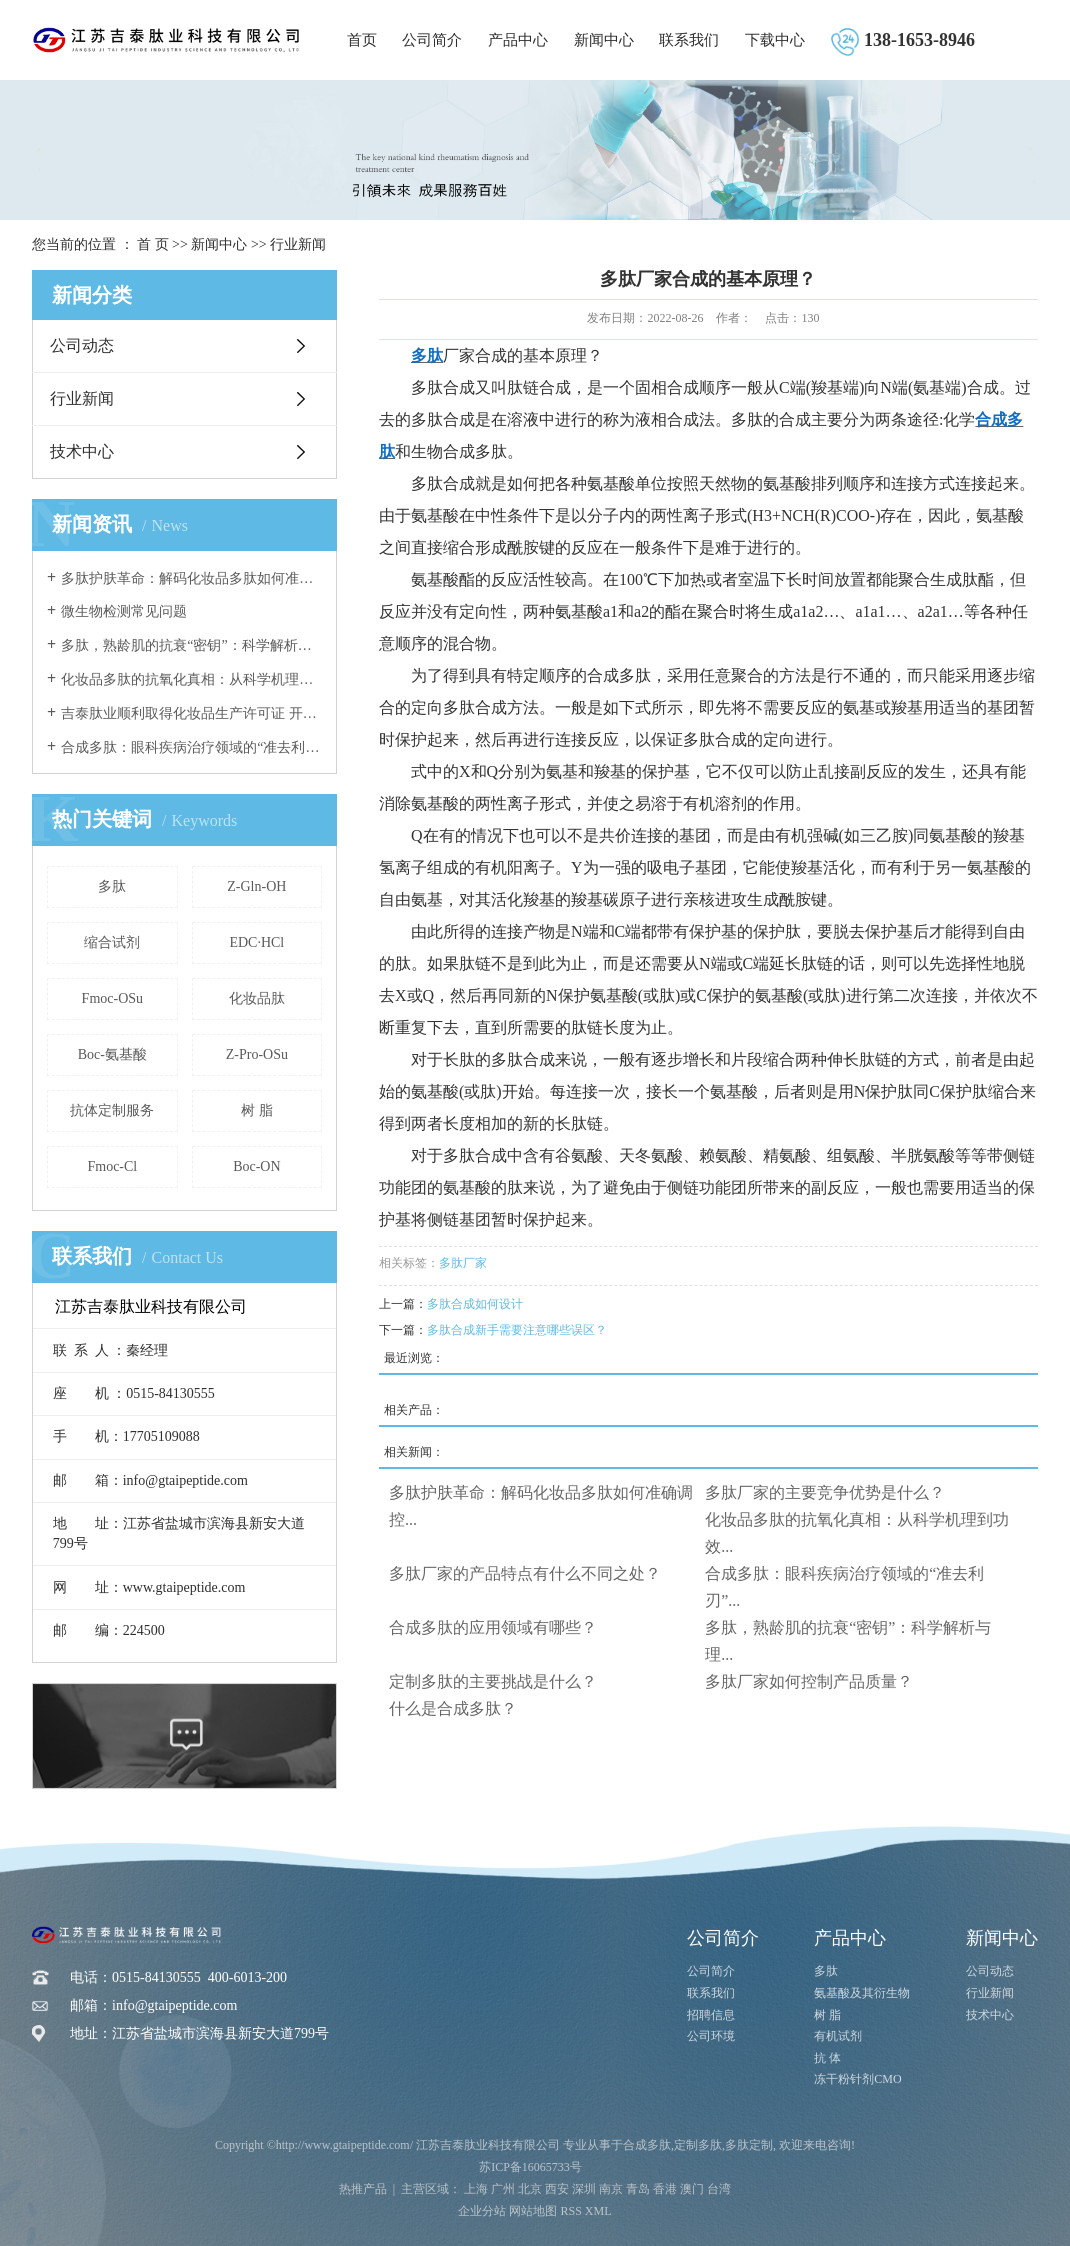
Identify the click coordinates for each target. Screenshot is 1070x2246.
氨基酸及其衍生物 (862, 1993)
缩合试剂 (112, 942)
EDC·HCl (256, 942)
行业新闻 (298, 244)
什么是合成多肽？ (453, 1708)
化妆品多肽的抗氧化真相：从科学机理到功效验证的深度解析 (191, 679)
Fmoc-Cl (112, 1166)
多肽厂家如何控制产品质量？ (809, 1681)
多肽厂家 (463, 1263)
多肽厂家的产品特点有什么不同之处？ (525, 1573)
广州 (503, 2189)
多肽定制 (749, 2145)
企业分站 (482, 2211)
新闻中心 (604, 40)
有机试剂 (838, 2036)
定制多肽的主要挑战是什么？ (493, 1681)
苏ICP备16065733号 (530, 2167)
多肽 (112, 886)
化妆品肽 (257, 998)
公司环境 (711, 2036)
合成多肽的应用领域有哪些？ (493, 1627)
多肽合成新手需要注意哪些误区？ (517, 1330)
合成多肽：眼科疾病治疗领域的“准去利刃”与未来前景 (191, 747)
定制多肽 (698, 2145)
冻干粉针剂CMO (857, 2079)
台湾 (719, 2189)
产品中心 (518, 40)
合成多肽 (647, 2145)
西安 (557, 2189)
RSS (570, 2211)
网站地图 (533, 2211)
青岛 (638, 2189)
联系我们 (689, 40)
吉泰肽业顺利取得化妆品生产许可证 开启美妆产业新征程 (191, 713)
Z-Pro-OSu (257, 1054)
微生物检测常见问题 (124, 611)
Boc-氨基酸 (112, 1054)
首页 (362, 40)
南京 (611, 2189)
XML (598, 2211)
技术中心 (82, 451)
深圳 (584, 2189)
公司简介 (432, 40)
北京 (530, 2189)
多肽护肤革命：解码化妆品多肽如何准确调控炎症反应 (191, 578)
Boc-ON (256, 1166)
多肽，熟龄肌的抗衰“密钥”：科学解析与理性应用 (191, 645)
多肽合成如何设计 (475, 1304)
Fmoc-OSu (112, 998)
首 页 (153, 244)
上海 (476, 2189)
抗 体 (827, 2058)
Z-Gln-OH (256, 886)
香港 (665, 2189)
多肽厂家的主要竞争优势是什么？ (825, 1492)
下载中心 (775, 40)
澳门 (692, 2189)
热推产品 (363, 2189)
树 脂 (257, 1110)
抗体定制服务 (112, 1110)
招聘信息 (711, 2015)
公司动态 (82, 345)
